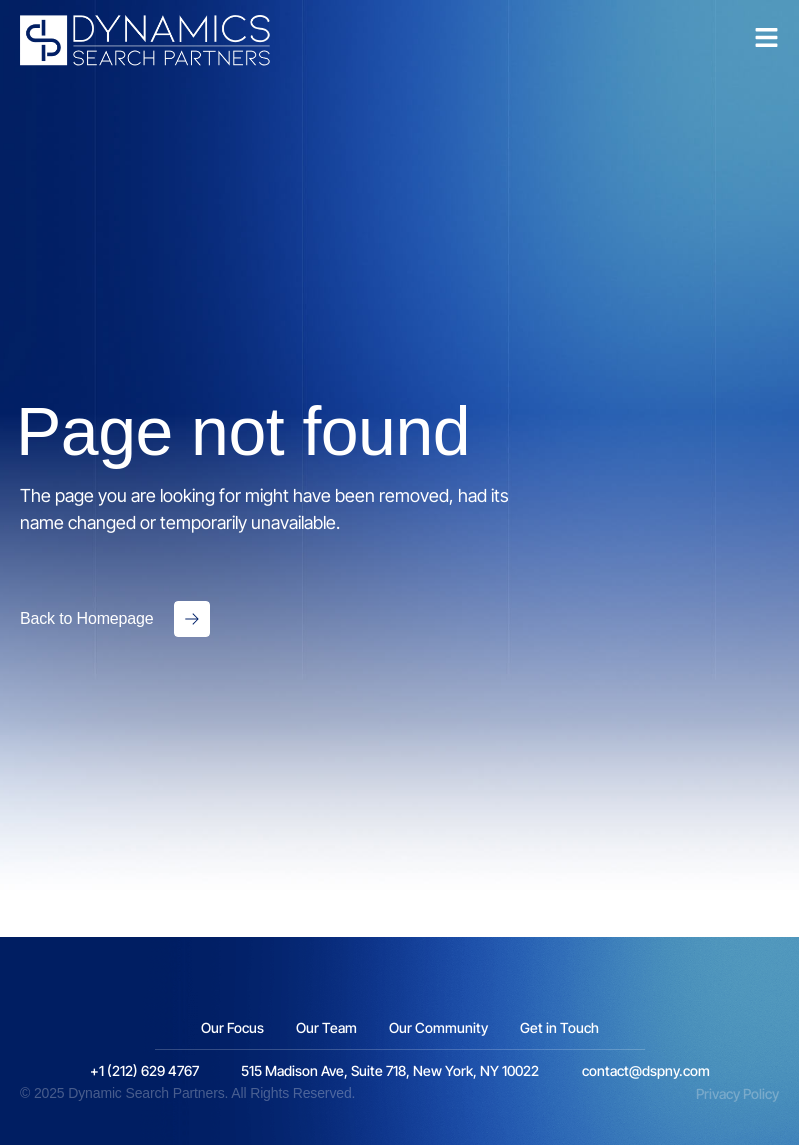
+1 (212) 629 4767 (144, 1070)
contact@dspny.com (646, 1070)
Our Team (326, 1027)
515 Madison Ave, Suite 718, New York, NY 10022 (390, 1070)
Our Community (438, 1027)
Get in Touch (559, 1027)
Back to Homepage (87, 618)
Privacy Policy (737, 1093)
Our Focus (232, 1027)
